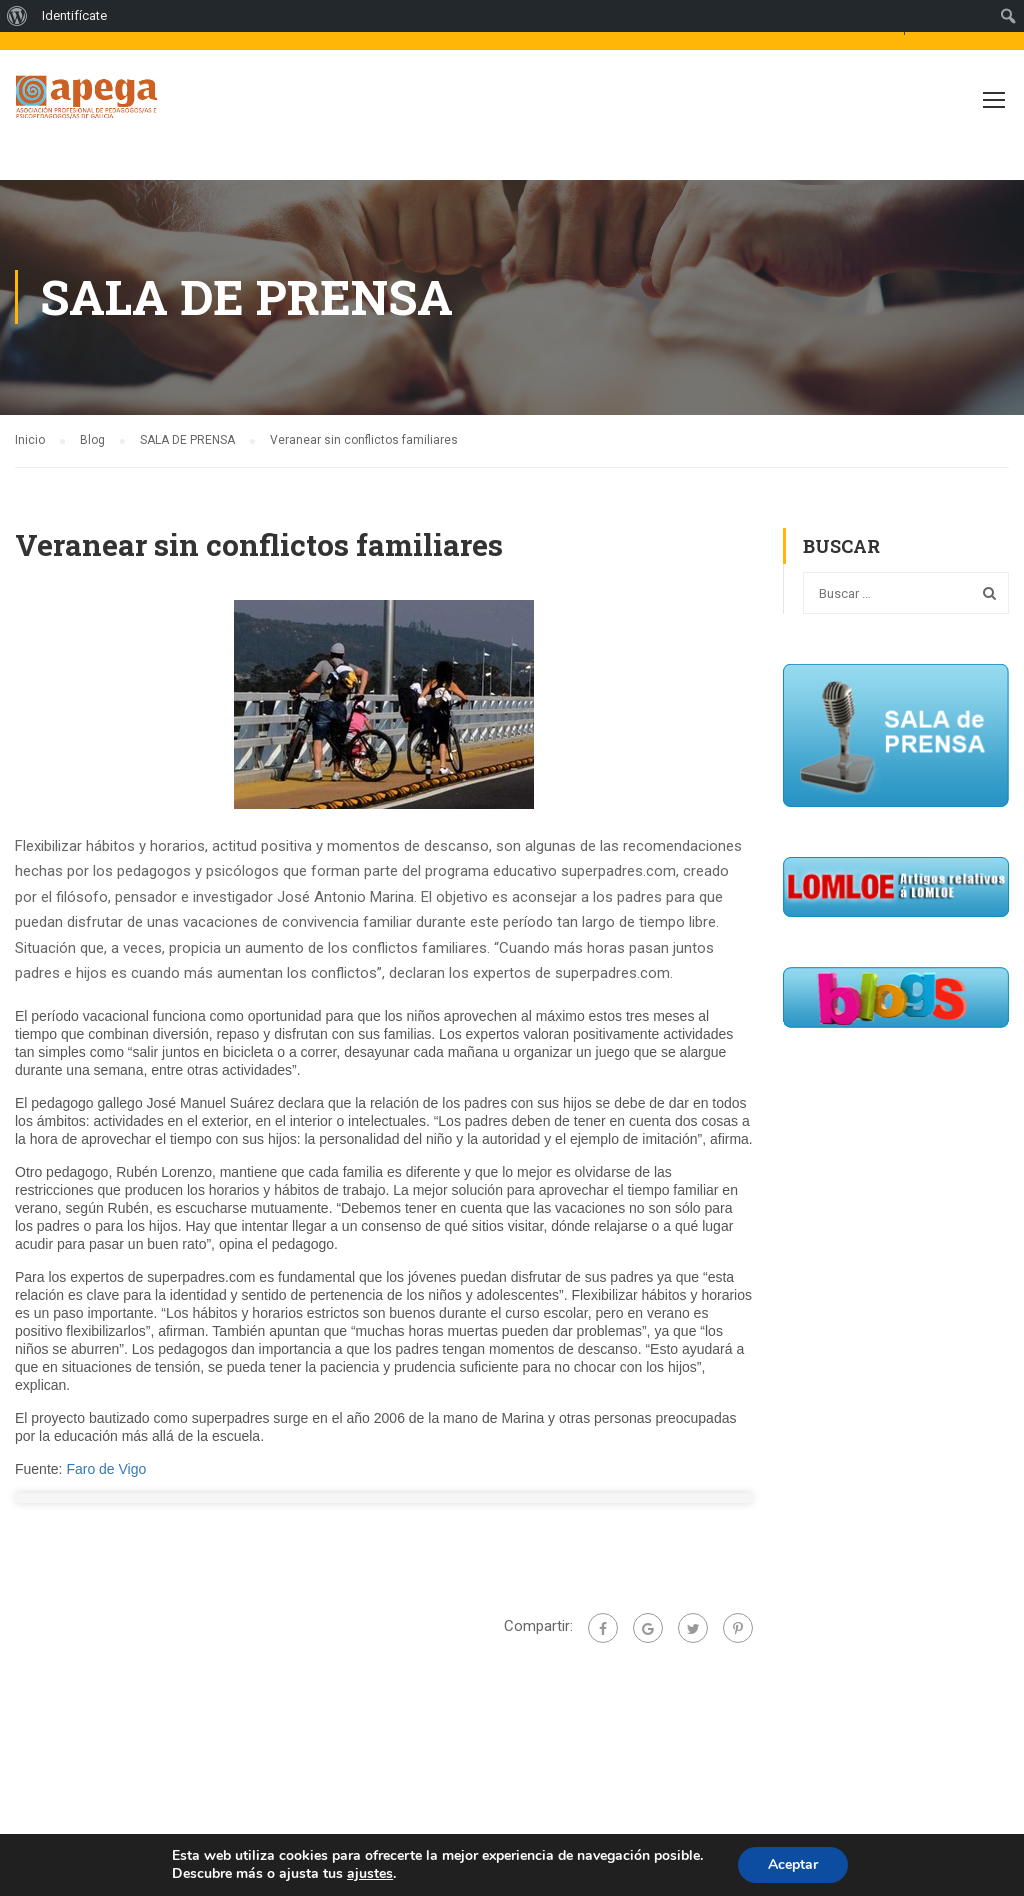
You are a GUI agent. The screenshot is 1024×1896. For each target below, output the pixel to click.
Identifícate (74, 15)
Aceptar (793, 1864)
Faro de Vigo (106, 1469)
